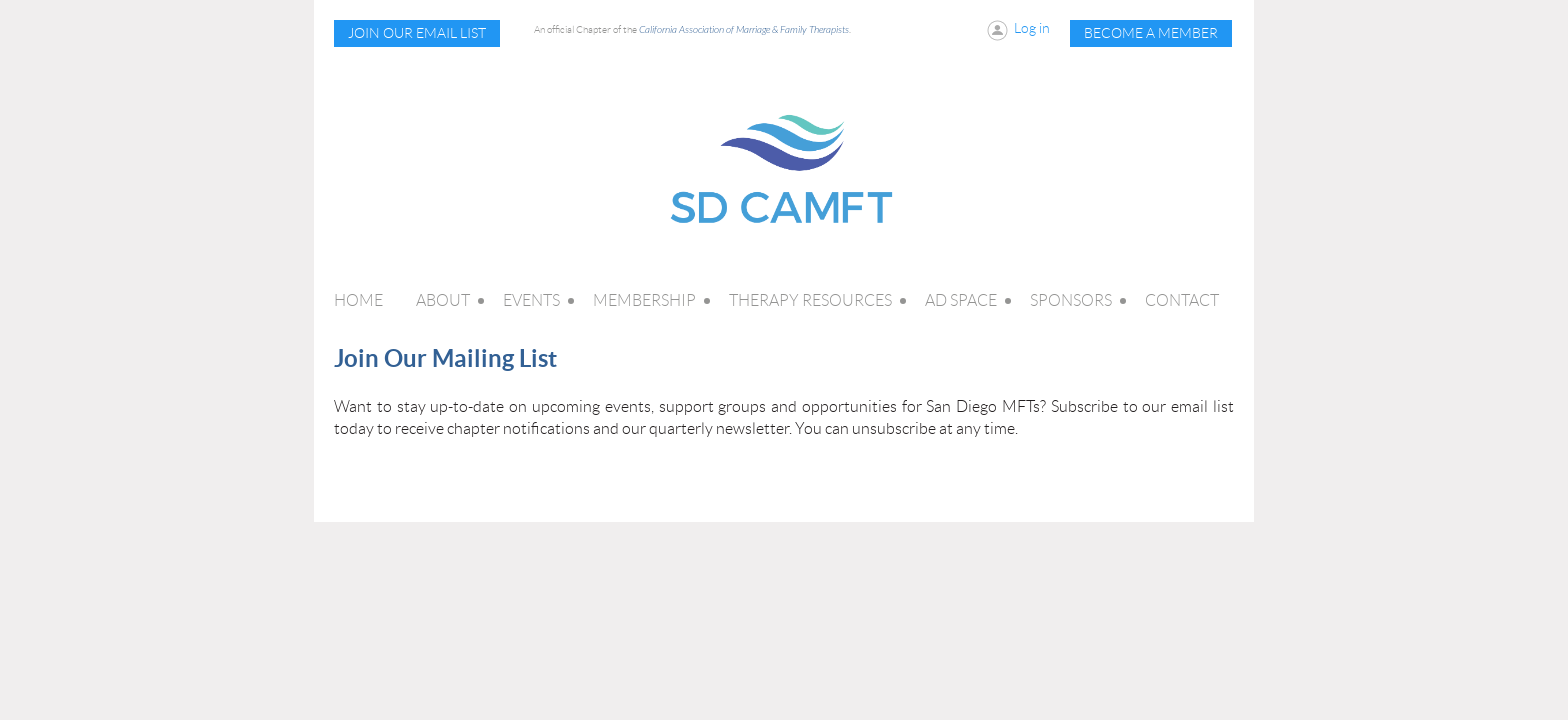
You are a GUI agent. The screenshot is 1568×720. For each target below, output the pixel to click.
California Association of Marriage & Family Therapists (744, 30)
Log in (1032, 28)
